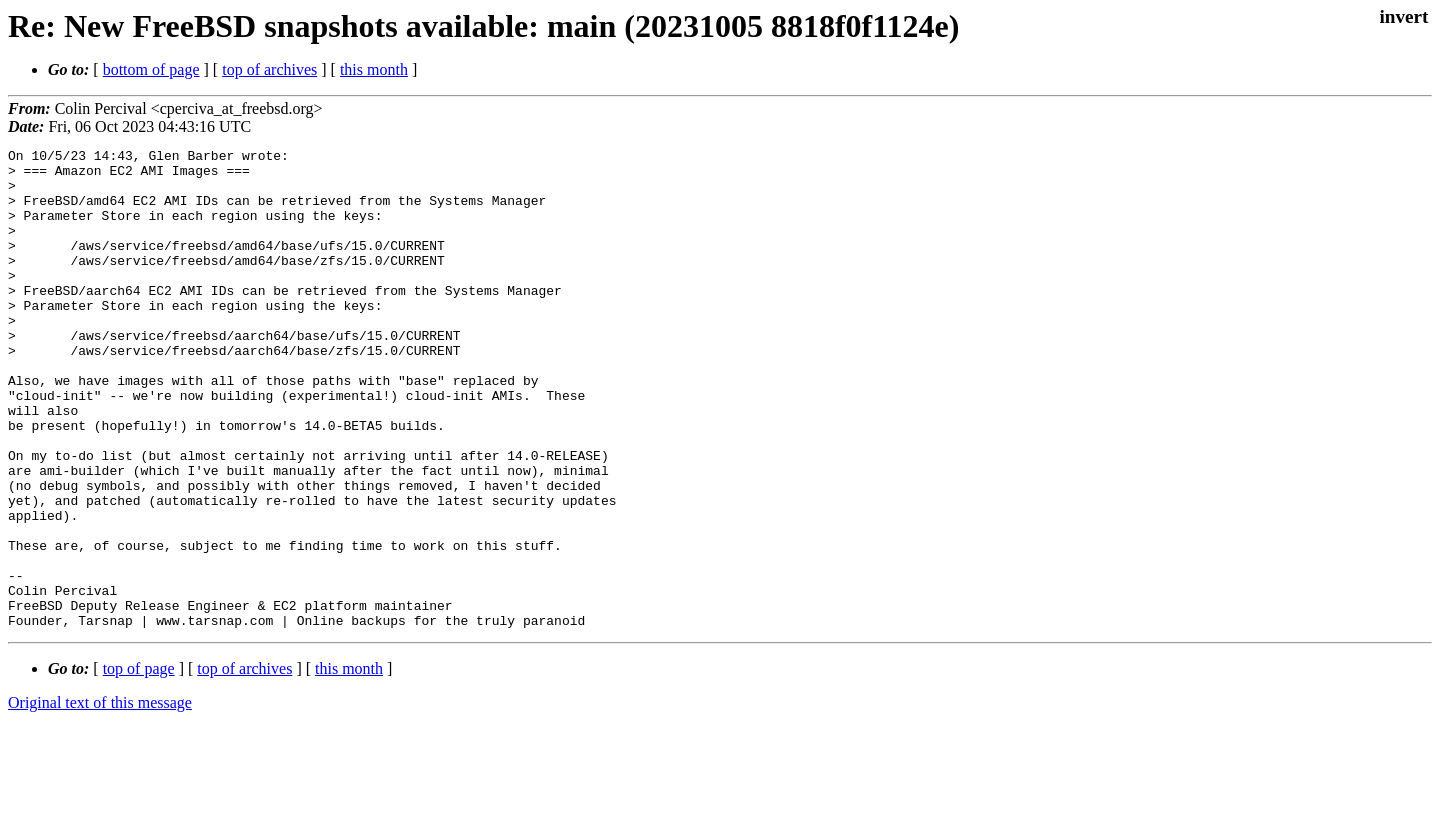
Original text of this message (100, 798)
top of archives (269, 69)
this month (374, 69)
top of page (139, 764)
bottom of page (151, 69)
